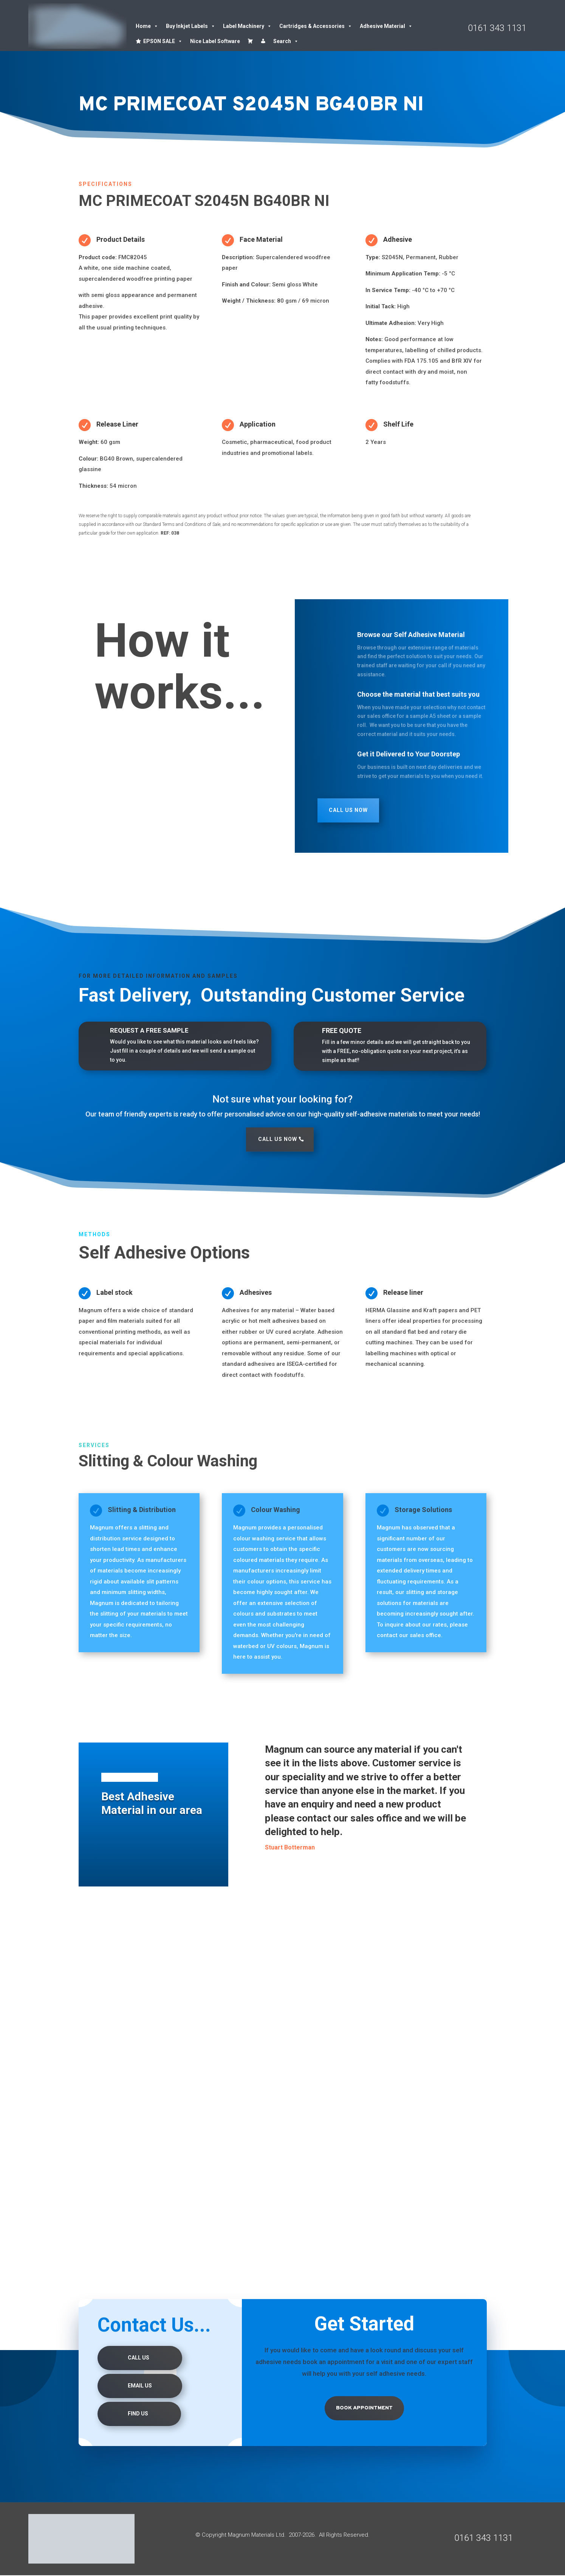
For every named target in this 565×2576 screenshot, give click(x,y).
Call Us (138, 2358)
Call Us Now (348, 810)
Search (286, 41)
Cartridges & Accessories (315, 26)
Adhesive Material (386, 26)
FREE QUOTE (341, 1030)
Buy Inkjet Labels (190, 26)
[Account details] (263, 41)
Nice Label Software (215, 41)
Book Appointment (364, 2408)
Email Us (140, 2386)
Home (147, 26)
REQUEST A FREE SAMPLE (149, 1030)
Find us (138, 2414)
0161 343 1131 (497, 28)
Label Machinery (247, 26)
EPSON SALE (163, 41)
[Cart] (250, 41)
